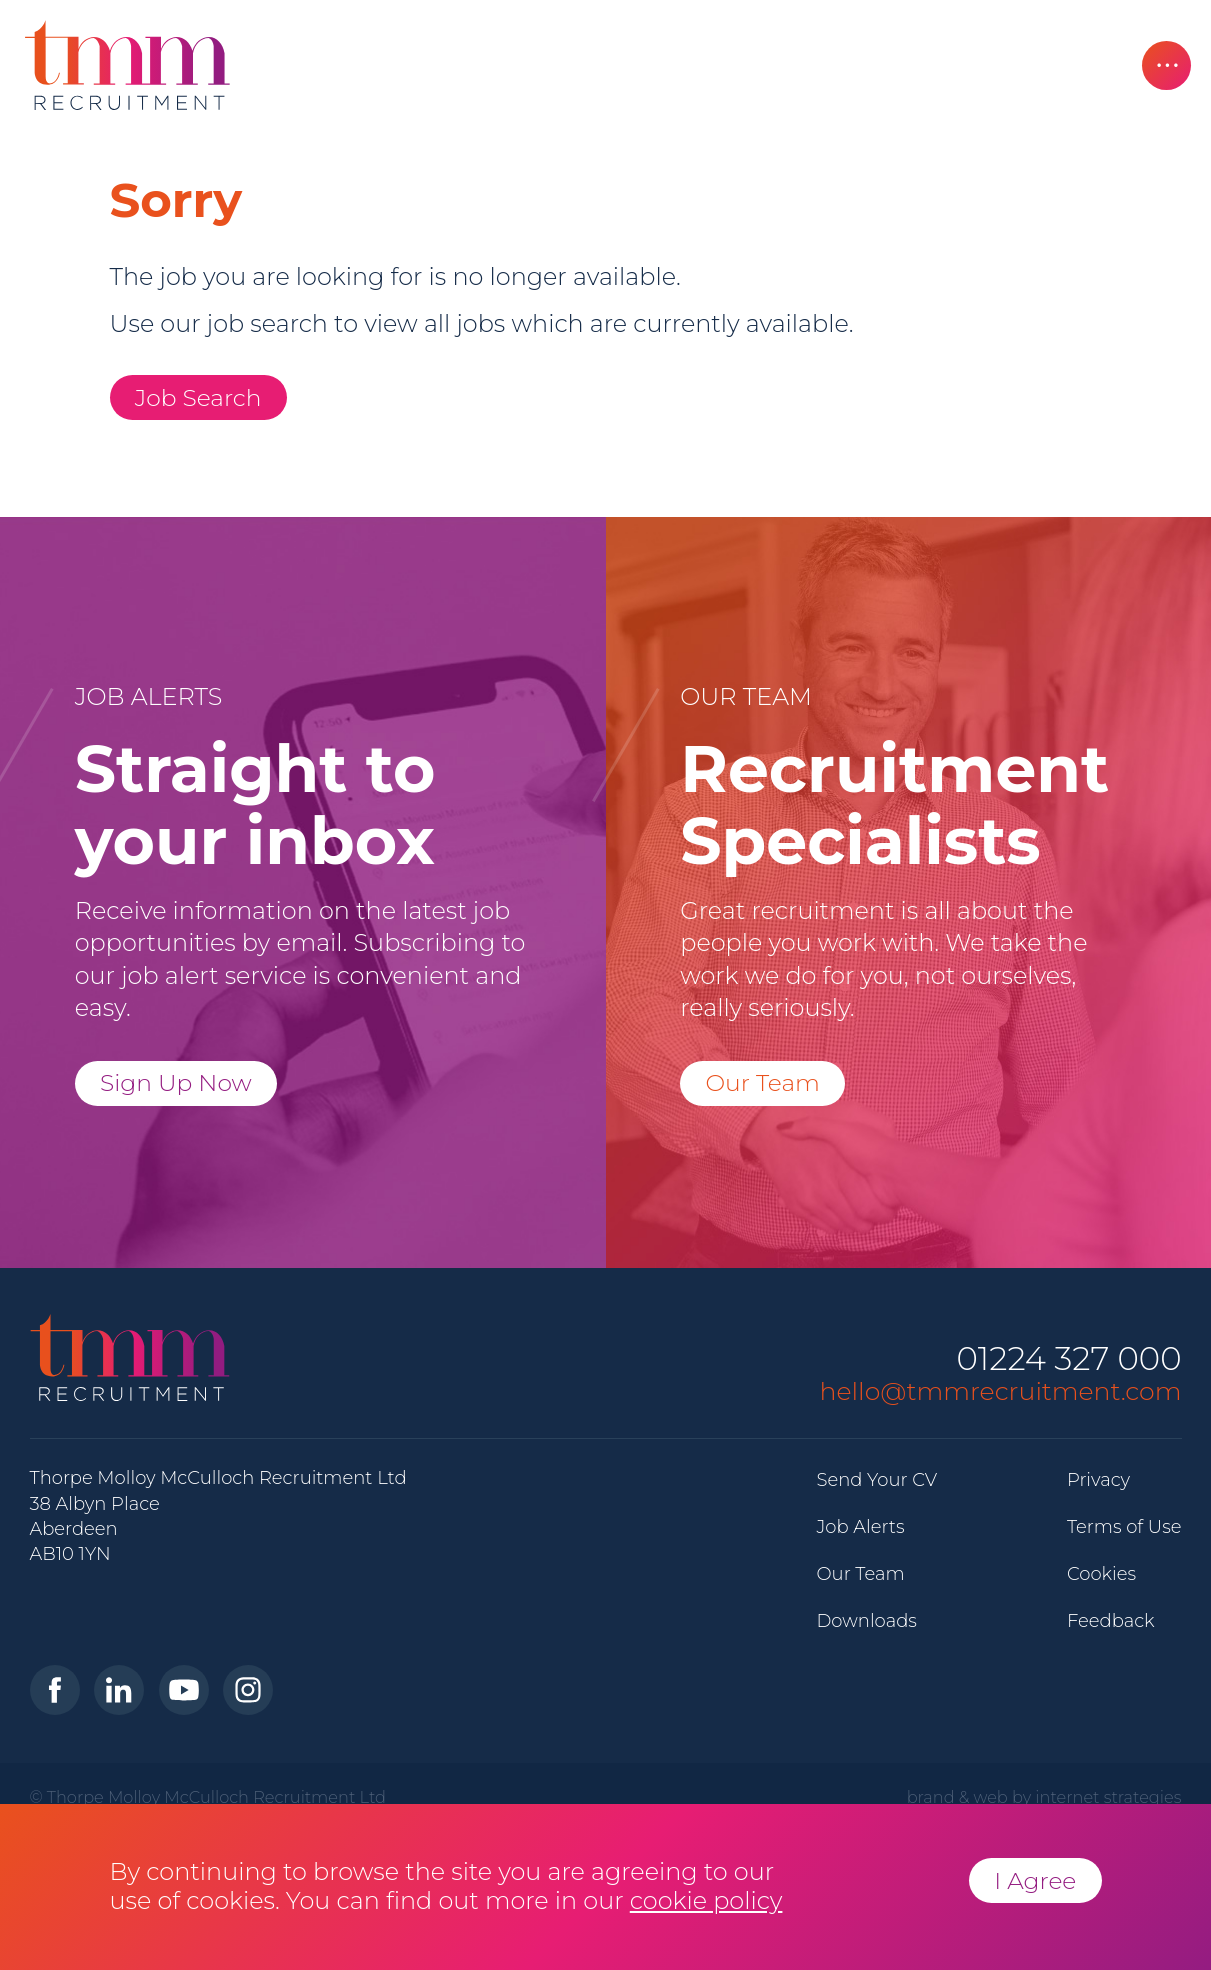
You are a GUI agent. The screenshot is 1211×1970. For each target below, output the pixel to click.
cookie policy (706, 1900)
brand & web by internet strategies (1044, 1797)
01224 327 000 (1068, 1359)
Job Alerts (861, 1527)
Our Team (762, 1082)
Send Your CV (877, 1480)
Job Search (198, 397)
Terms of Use (1124, 1527)
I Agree (1035, 1880)
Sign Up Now (176, 1082)
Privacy (1098, 1480)
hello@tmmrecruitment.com (1001, 1391)
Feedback (1111, 1621)
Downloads (867, 1621)
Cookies (1101, 1574)
